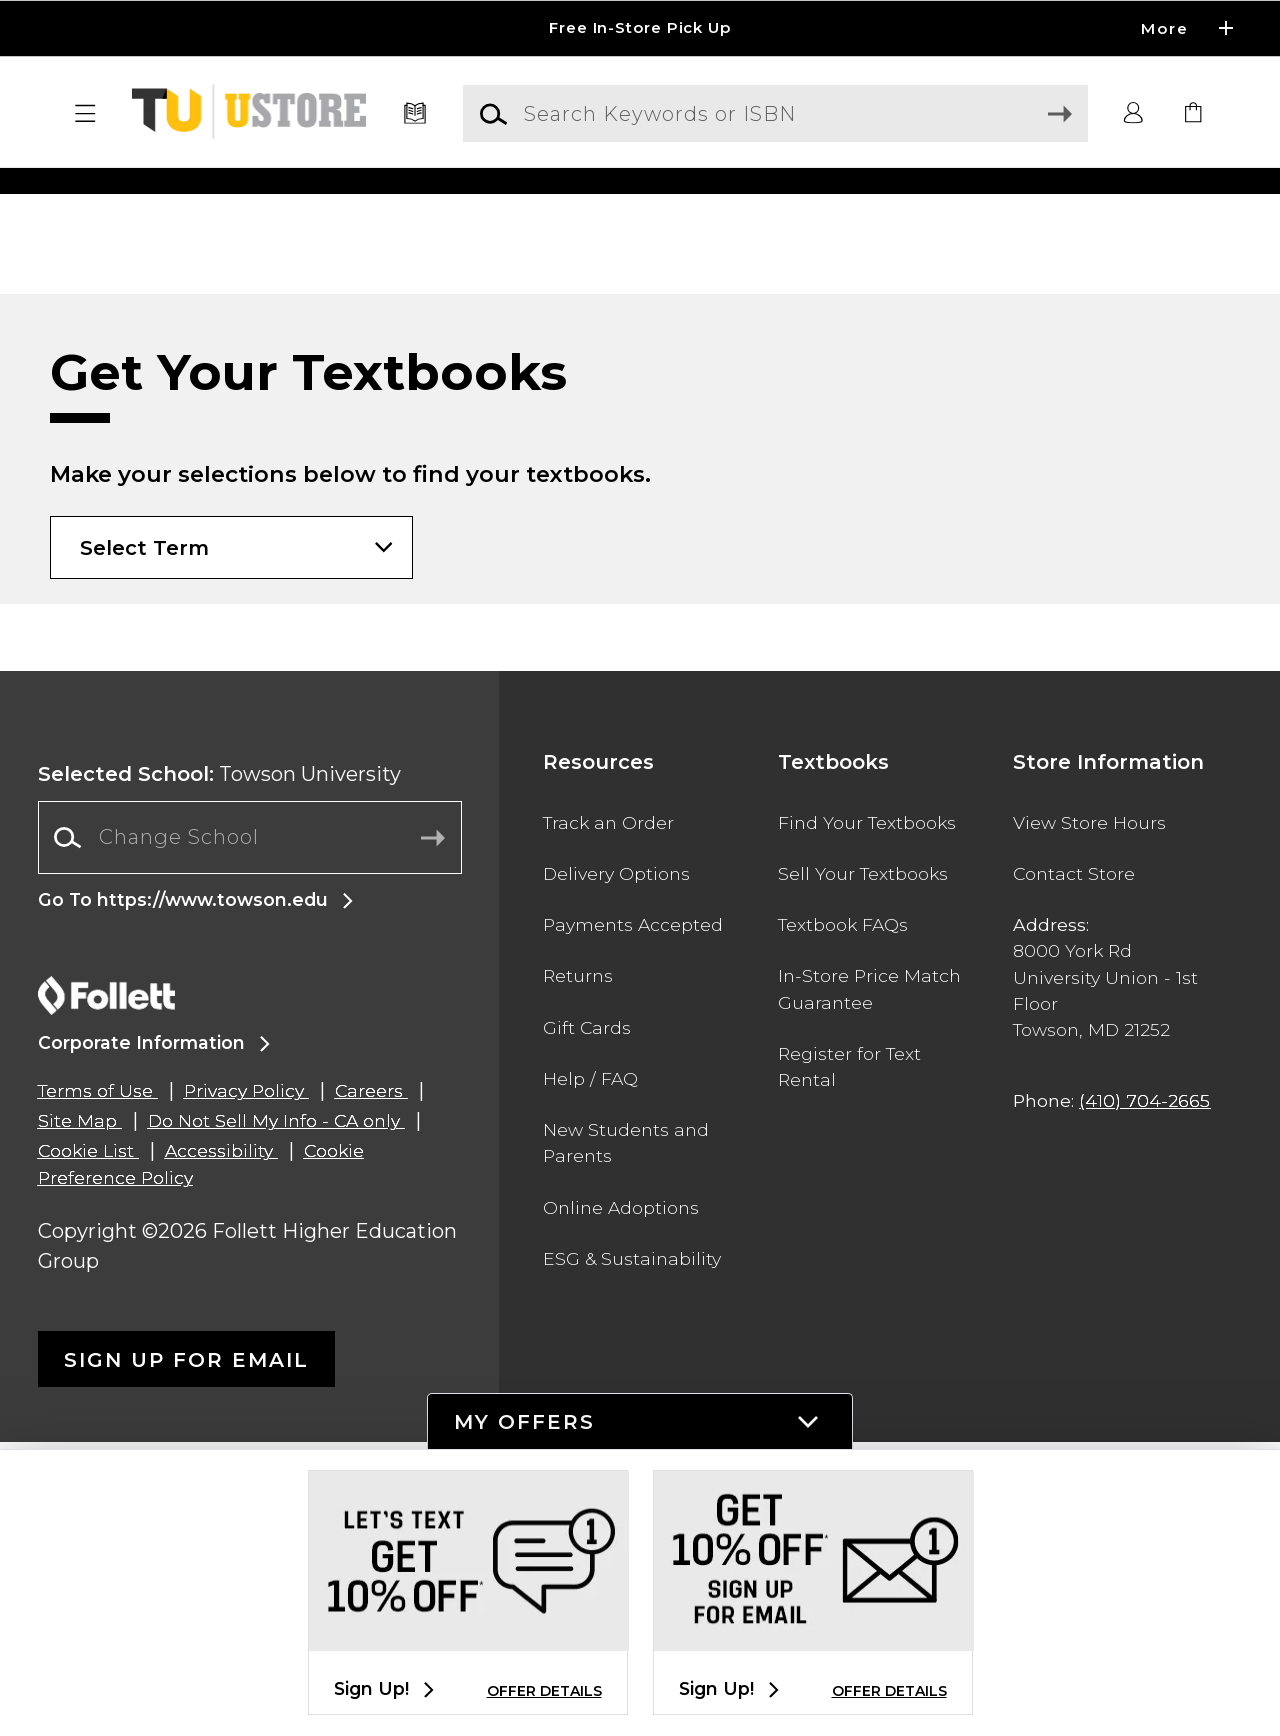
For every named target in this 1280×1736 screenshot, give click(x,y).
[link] (1194, 114)
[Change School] (250, 1131)
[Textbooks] (415, 114)
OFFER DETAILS (544, 1691)
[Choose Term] (231, 841)
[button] (86, 114)
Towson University (219, 1068)
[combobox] (250, 1131)
